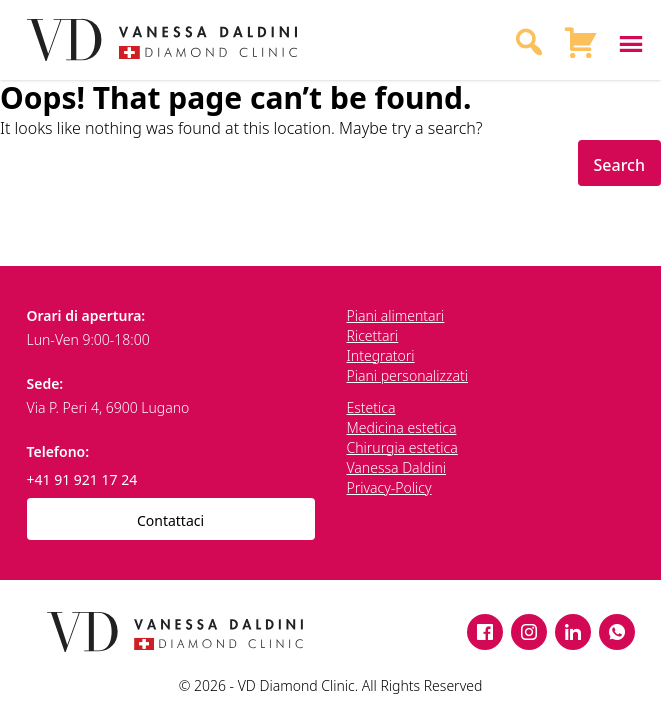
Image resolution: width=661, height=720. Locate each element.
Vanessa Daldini (397, 467)
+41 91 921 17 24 (82, 479)
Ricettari (373, 335)
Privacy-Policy (389, 487)
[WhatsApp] (617, 632)
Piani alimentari (396, 315)
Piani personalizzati (407, 375)
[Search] (529, 40)
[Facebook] (485, 632)
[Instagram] (529, 632)
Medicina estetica (402, 427)
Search (619, 165)
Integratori (381, 355)
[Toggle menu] (625, 40)
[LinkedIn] (573, 632)
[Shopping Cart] (581, 40)
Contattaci (170, 520)
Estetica (371, 407)
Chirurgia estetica (402, 447)
